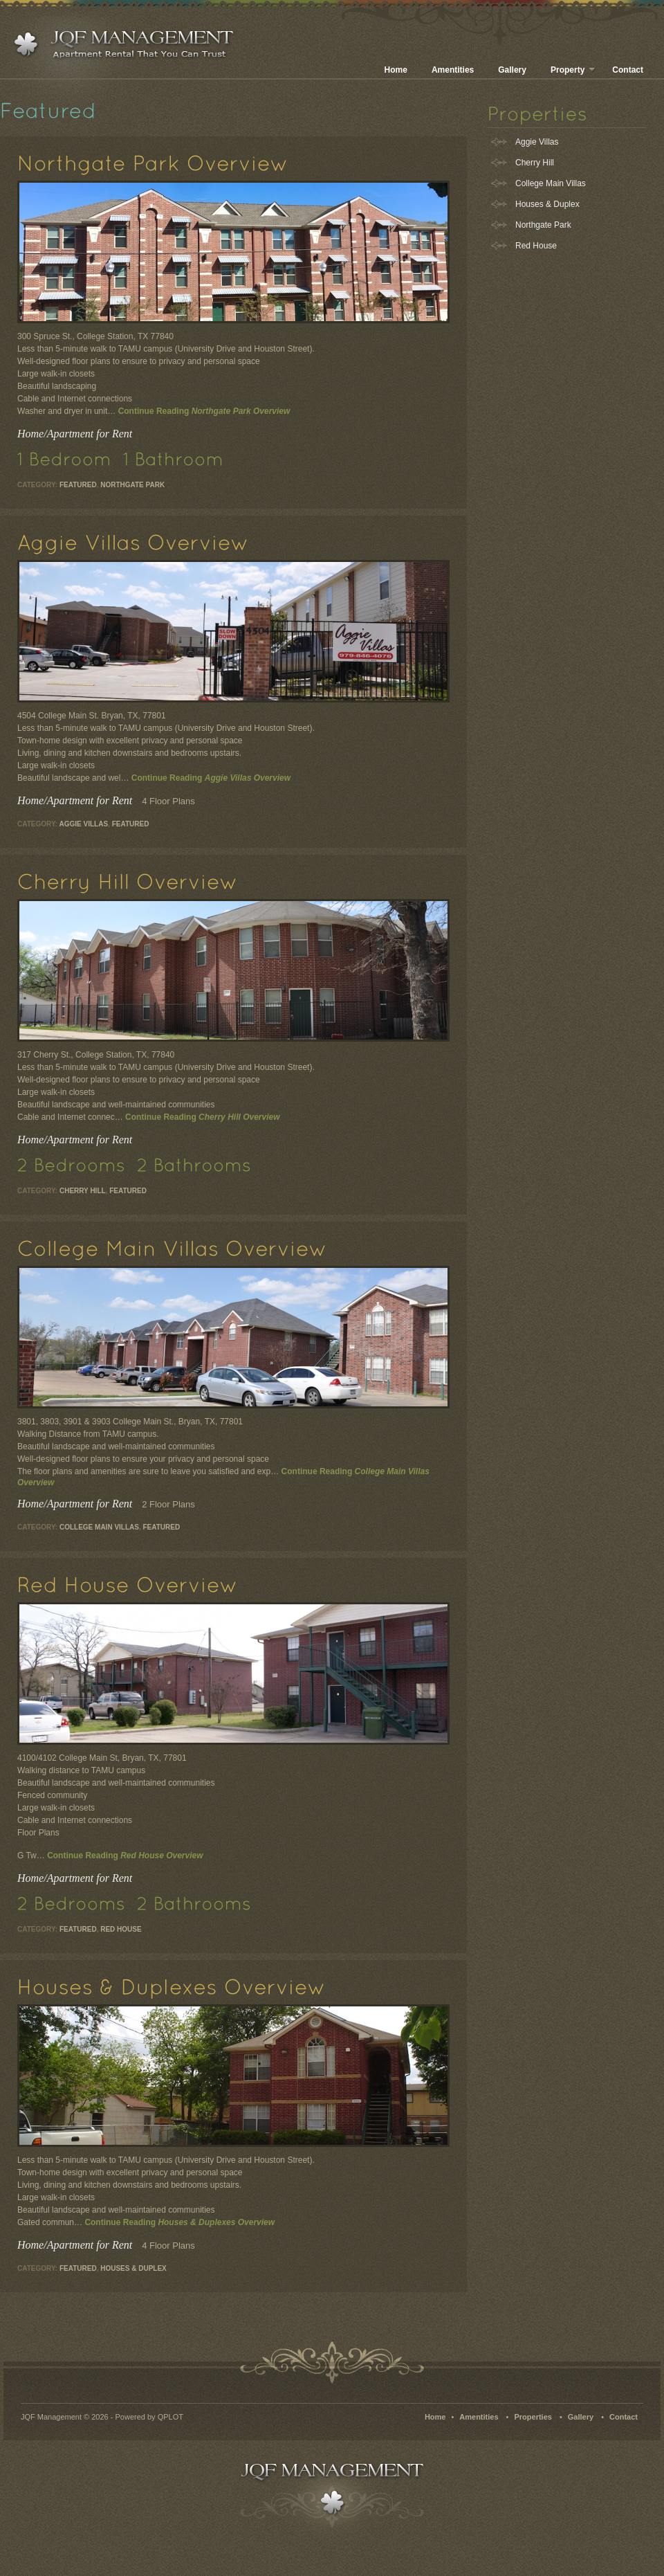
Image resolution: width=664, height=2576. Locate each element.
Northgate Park (132, 485)
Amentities (453, 70)
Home (396, 70)
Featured (78, 485)
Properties (532, 2417)
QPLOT (170, 2417)
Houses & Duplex (133, 2268)
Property (573, 70)
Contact (627, 70)
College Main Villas (99, 1527)
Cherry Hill (82, 1191)
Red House (120, 1929)
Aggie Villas (84, 824)
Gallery (512, 70)
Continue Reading (204, 411)
